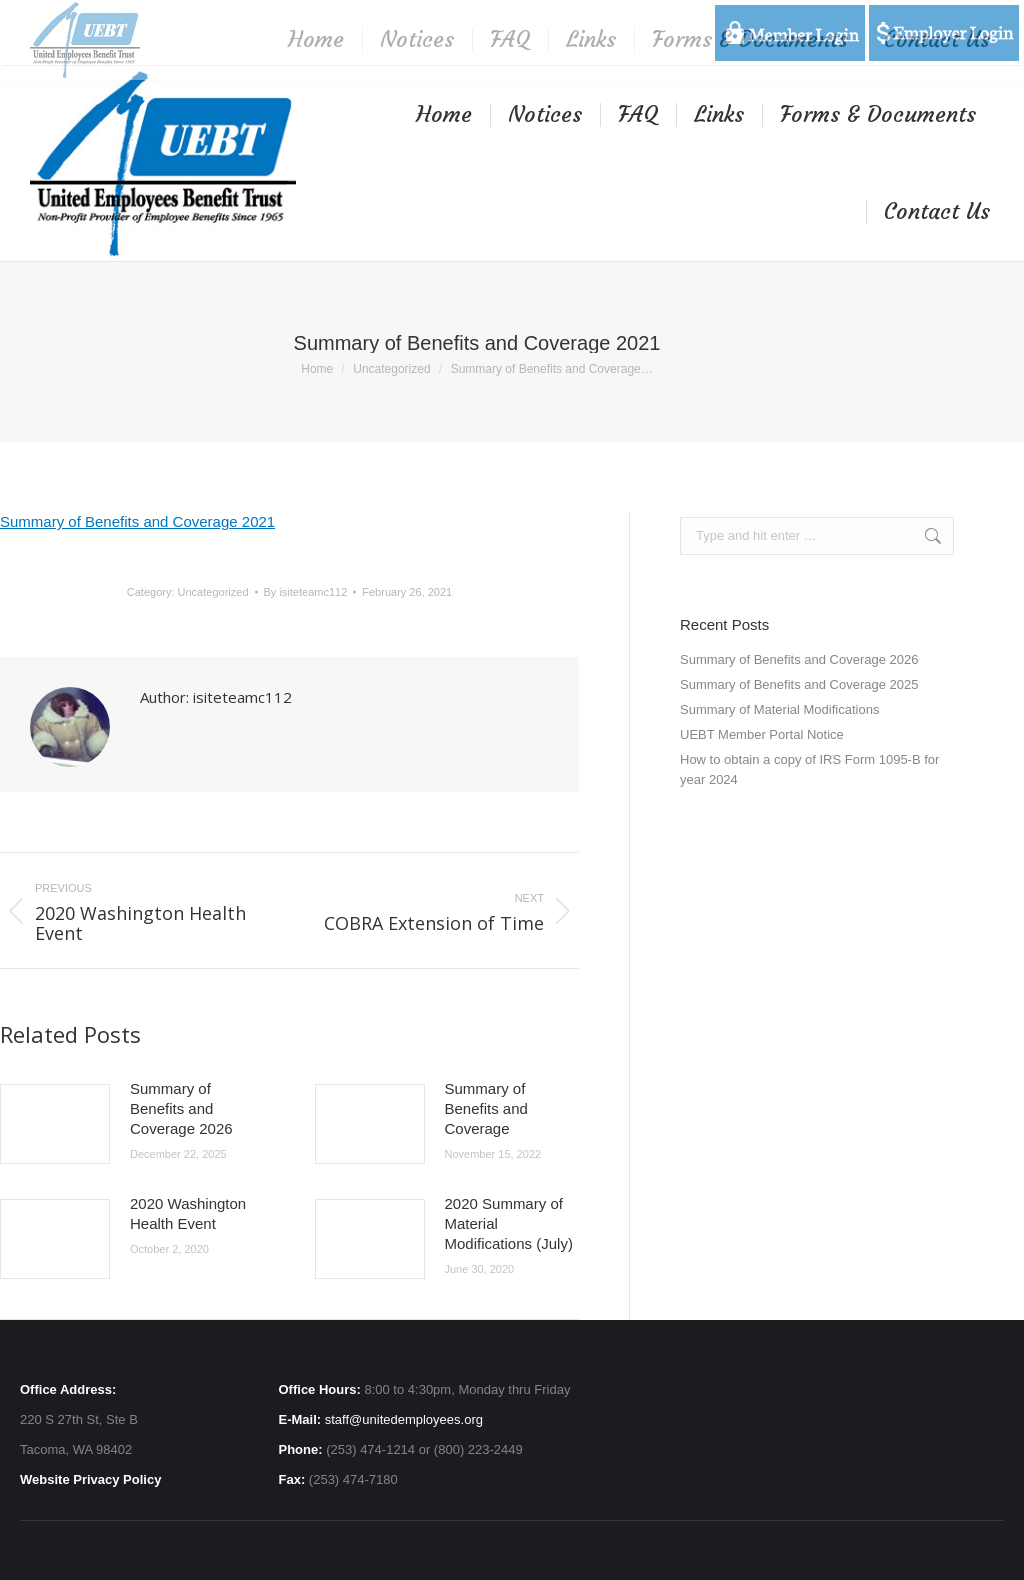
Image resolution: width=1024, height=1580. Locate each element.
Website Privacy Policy (90, 1479)
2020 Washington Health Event (188, 1213)
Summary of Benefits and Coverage (486, 1108)
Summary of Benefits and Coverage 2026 (181, 1108)
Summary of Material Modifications (779, 709)
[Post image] (55, 1124)
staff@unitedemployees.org (404, 1419)
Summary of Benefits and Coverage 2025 (799, 684)
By (306, 592)
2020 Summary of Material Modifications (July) (509, 1223)
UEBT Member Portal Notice (762, 734)
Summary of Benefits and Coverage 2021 (137, 521)
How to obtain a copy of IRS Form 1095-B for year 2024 (809, 769)
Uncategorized (213, 592)
